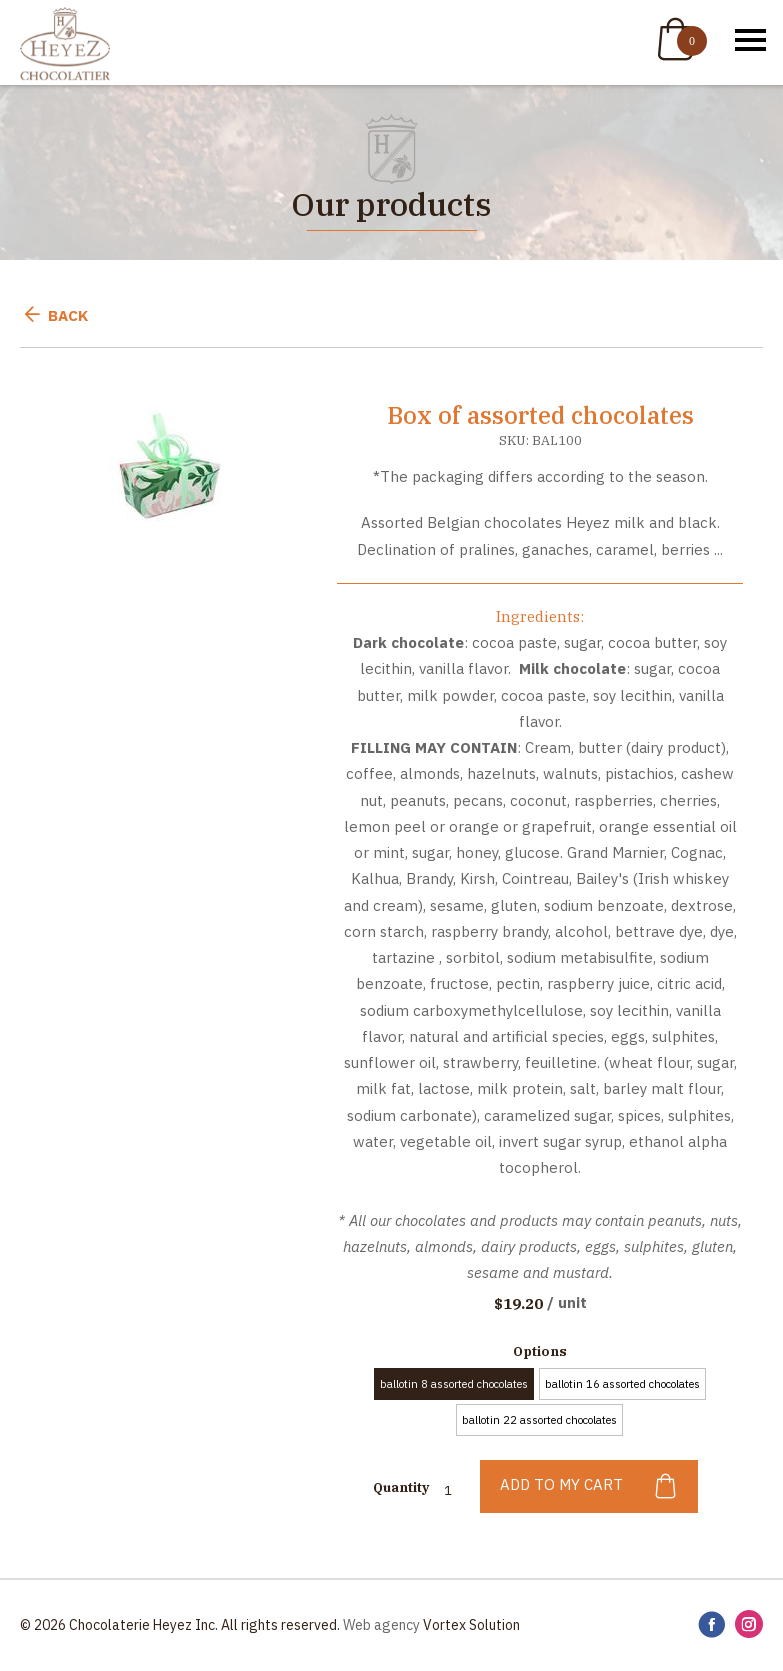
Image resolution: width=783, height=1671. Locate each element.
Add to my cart (589, 1486)
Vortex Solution (471, 1625)
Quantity (401, 1487)
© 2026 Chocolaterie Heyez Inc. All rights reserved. (180, 1625)
